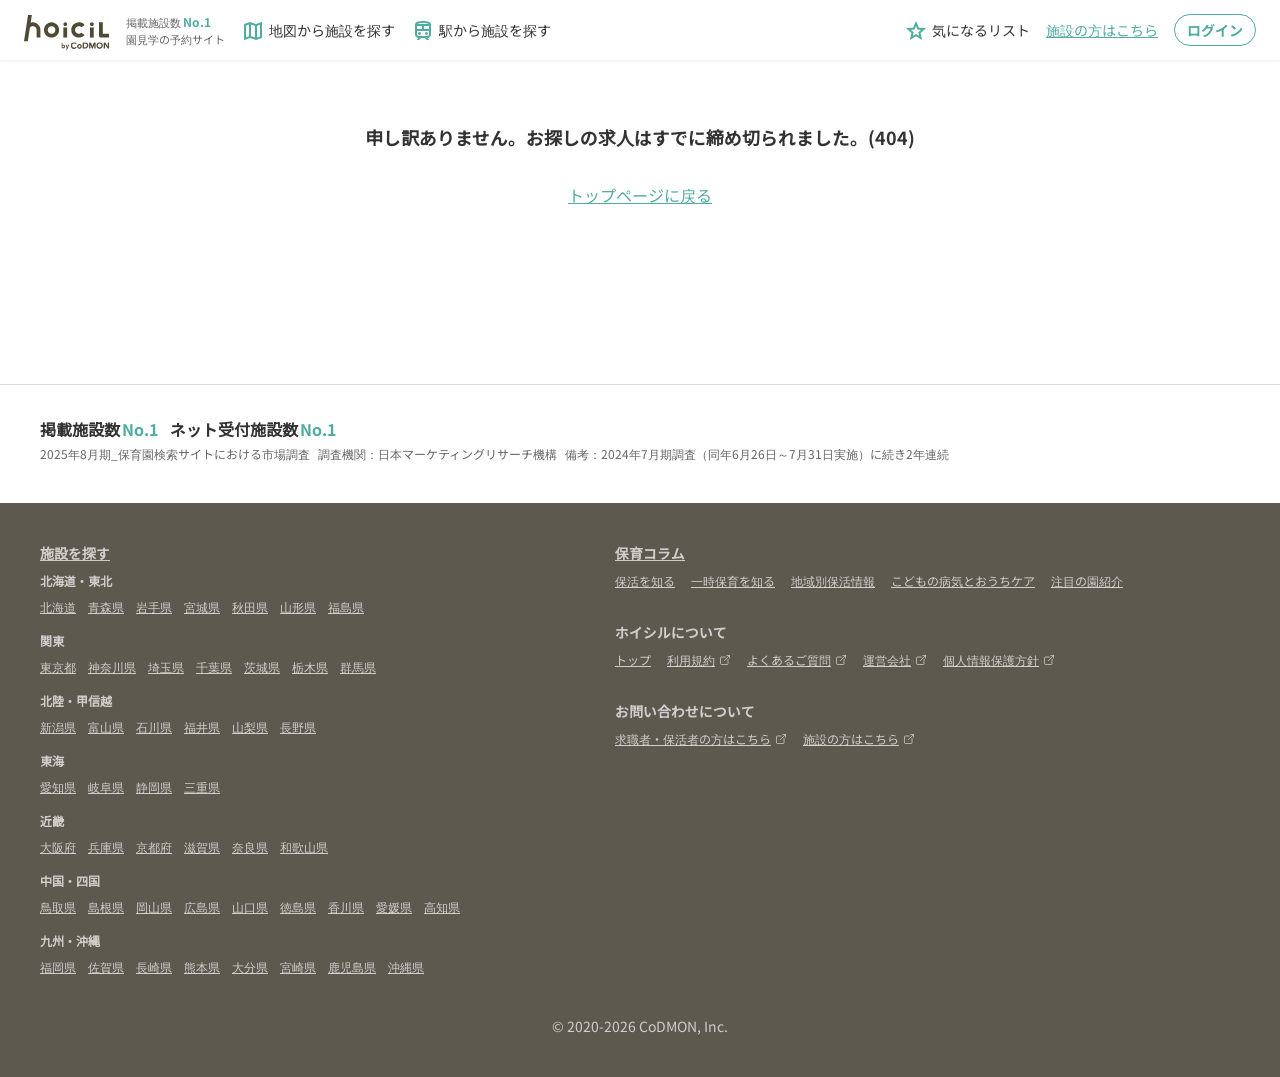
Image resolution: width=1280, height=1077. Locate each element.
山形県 (298, 606)
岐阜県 (106, 786)
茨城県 (262, 666)
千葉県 (214, 666)
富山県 (106, 726)
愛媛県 (394, 906)
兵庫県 (106, 846)
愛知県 (58, 786)
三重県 (202, 786)
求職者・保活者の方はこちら (701, 738)
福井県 (202, 726)
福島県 (346, 606)
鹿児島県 (352, 966)
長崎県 (154, 966)
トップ (633, 659)
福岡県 (58, 966)
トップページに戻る (640, 195)
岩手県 (154, 606)
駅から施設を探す (481, 31)
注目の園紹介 (1087, 580)
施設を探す (75, 553)
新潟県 (58, 726)
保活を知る (645, 580)
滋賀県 (202, 846)
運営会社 (895, 659)
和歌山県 (304, 846)
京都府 (154, 846)
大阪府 (58, 846)
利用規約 (699, 659)
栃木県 (310, 666)
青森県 (106, 606)
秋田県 (250, 606)
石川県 (154, 726)
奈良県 (250, 846)
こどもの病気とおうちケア (963, 580)
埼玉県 (166, 666)
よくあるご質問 (797, 659)
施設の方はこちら (1102, 30)
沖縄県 (406, 966)
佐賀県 (106, 966)
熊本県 (202, 966)
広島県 (202, 906)
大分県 (250, 966)
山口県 (250, 906)
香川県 (346, 906)
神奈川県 (112, 666)
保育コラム (650, 553)
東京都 (58, 666)
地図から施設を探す (318, 31)
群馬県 (358, 666)
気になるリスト (967, 31)
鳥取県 (58, 906)
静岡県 (154, 786)
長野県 (298, 726)
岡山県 (154, 906)
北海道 (58, 606)
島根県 (106, 906)
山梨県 (250, 726)
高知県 (442, 906)
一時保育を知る (733, 580)
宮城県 (202, 606)
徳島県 (298, 906)
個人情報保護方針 (999, 659)
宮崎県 (298, 966)
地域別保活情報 (833, 580)
